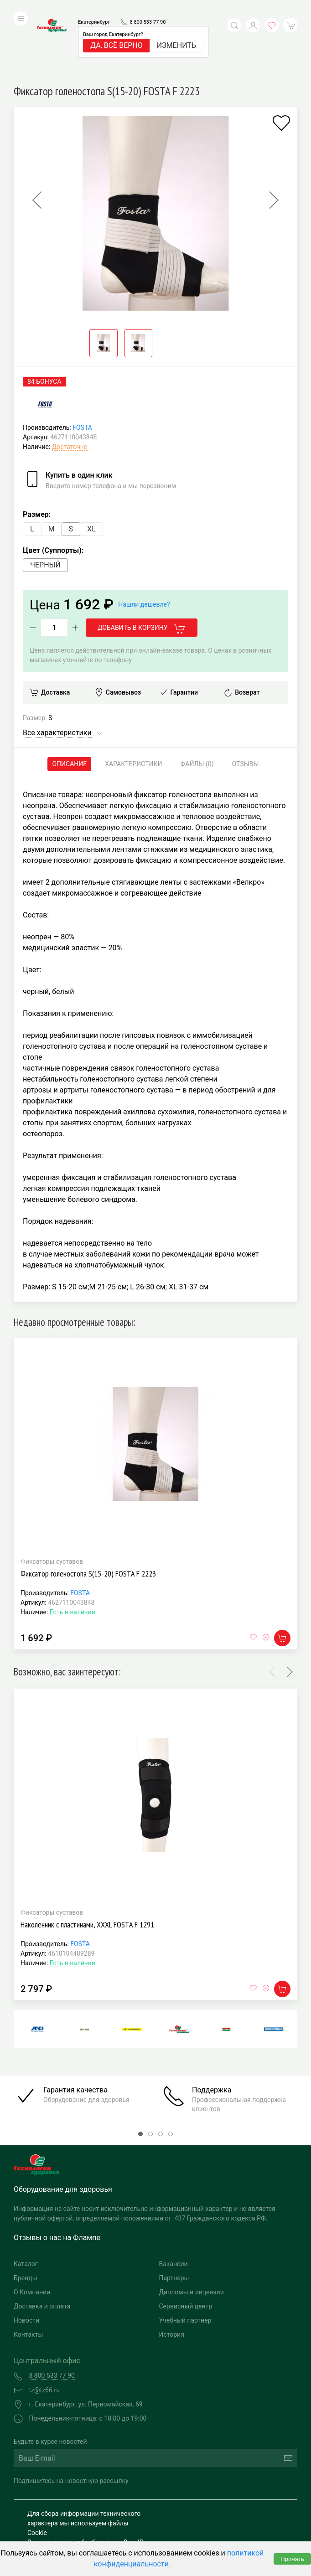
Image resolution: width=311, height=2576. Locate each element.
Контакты (28, 2273)
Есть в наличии (72, 1551)
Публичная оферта (55, 2538)
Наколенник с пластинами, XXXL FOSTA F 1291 (87, 1863)
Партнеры (174, 2217)
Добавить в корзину (142, 567)
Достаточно (70, 385)
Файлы (197, 703)
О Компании (32, 2231)
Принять (292, 2558)
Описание (69, 702)
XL (91, 468)
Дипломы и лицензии (191, 2231)
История (171, 2273)
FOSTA (82, 366)
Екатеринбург (94, 8)
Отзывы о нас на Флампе (57, 2176)
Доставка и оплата (42, 2245)
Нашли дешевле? (144, 543)
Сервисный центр (186, 2245)
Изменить (176, 31)
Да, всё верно (116, 31)
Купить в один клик (79, 414)
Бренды (25, 2217)
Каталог (26, 2202)
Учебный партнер (185, 2259)
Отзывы (245, 702)
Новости (26, 2259)
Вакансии (173, 2202)
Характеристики (133, 702)
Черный (45, 504)
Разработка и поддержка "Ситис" (223, 2505)
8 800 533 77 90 (148, 8)
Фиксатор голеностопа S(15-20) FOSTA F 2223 (88, 1512)
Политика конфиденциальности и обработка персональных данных (78, 2523)
